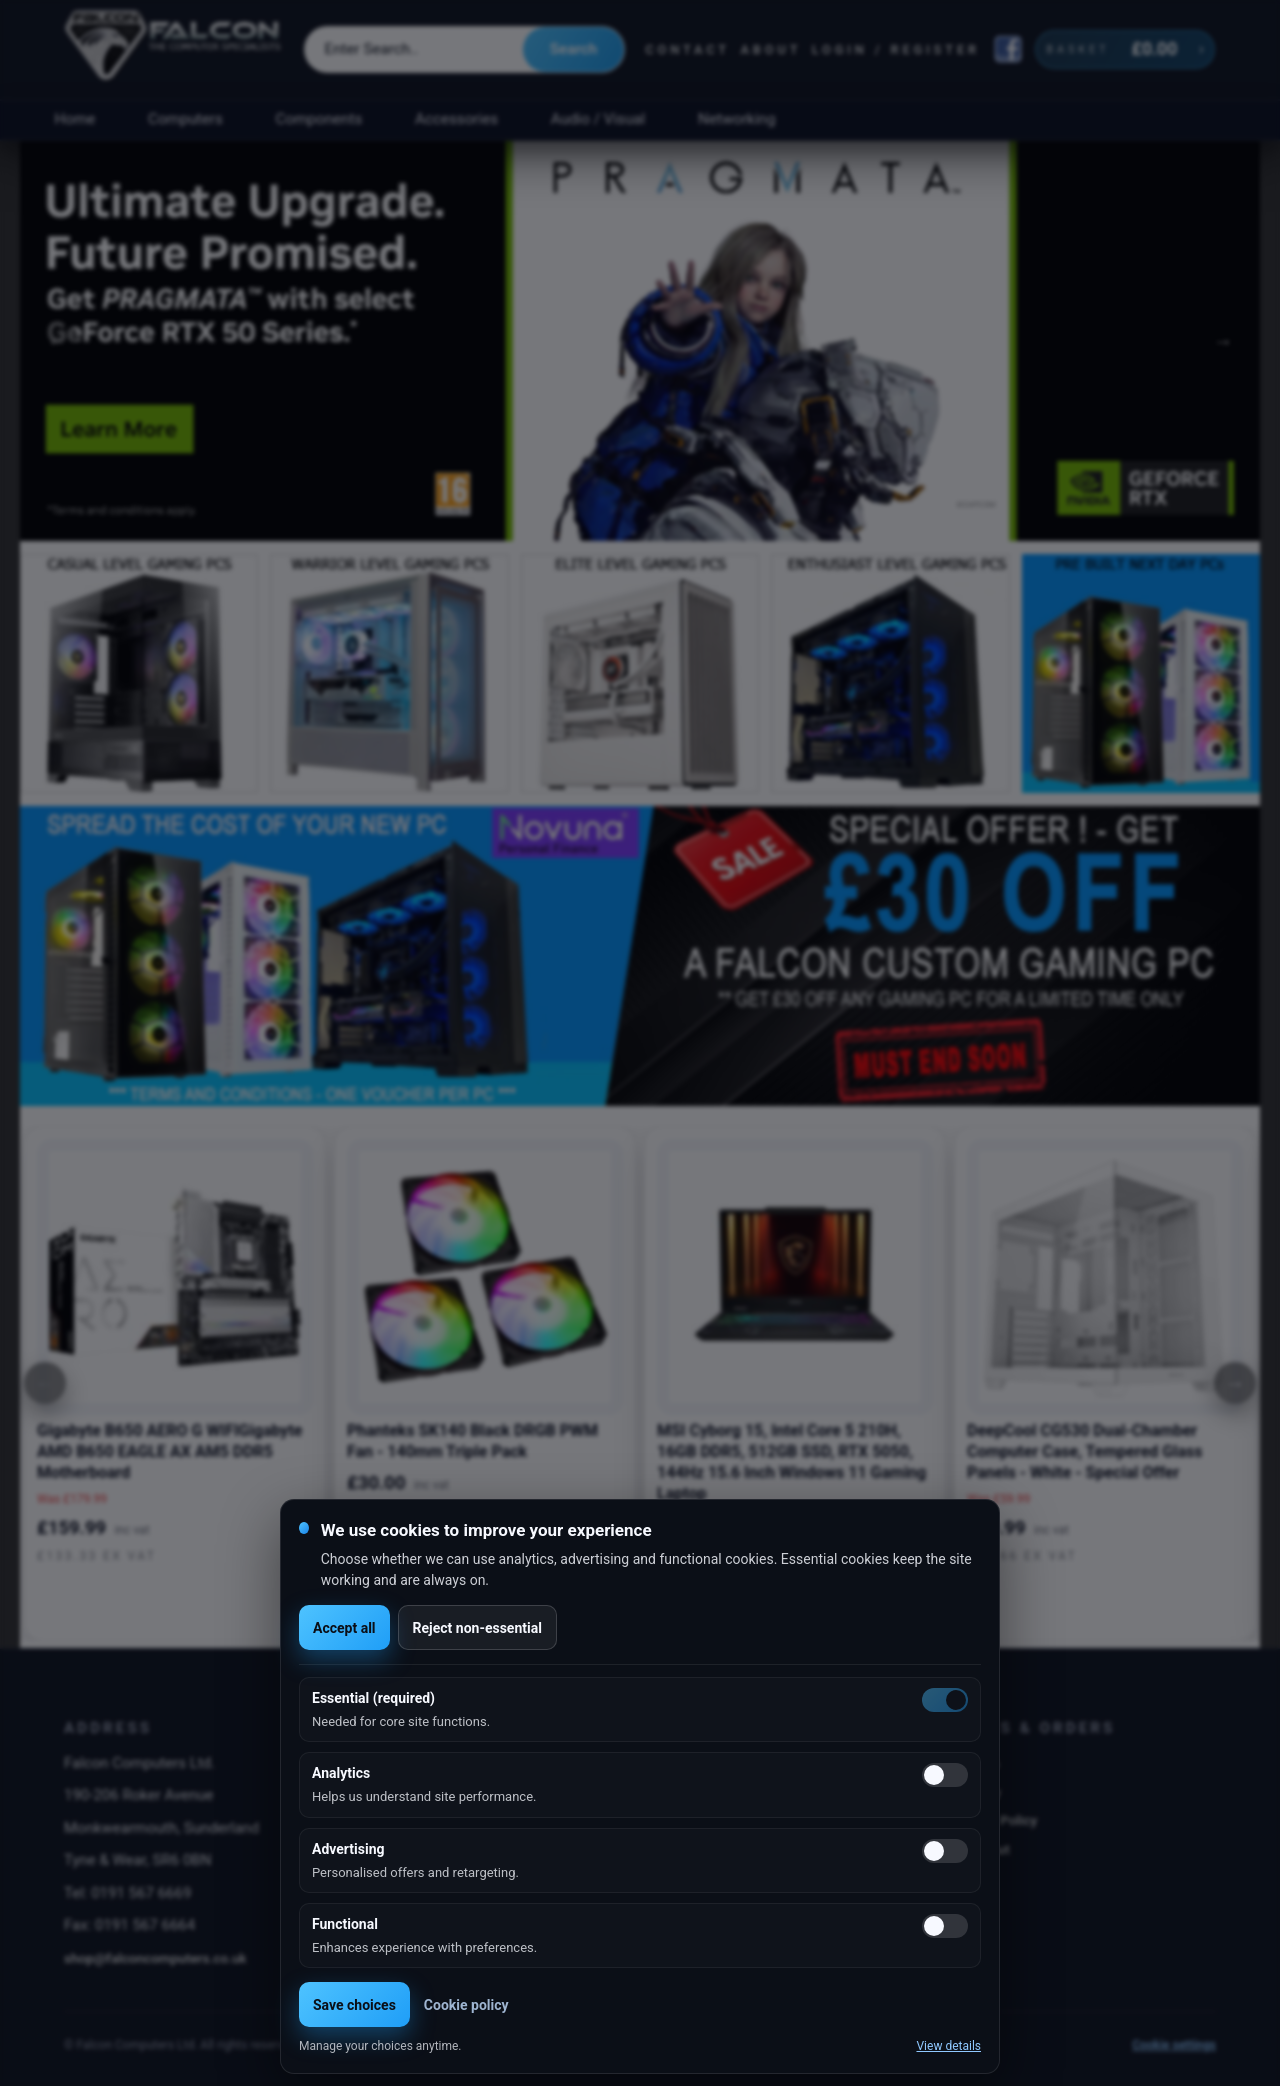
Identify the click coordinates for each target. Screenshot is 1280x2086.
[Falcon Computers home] (174, 49)
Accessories (456, 119)
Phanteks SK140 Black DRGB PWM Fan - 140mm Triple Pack (472, 1441)
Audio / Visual (598, 119)
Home (74, 119)
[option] (640, 341)
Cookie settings (1174, 2045)
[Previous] (45, 1383)
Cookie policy (466, 2005)
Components (319, 119)
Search (573, 49)
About (770, 49)
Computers (185, 119)
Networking (736, 119)
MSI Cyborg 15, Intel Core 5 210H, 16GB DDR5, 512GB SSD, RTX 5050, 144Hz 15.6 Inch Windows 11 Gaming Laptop (791, 1461)
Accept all (344, 1628)
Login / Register (896, 49)
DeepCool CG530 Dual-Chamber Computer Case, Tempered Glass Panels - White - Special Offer (1084, 1451)
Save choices (354, 2005)
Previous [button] (57, 341)
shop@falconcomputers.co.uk (155, 1958)
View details (948, 2046)
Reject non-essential (477, 1628)
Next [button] (1223, 341)
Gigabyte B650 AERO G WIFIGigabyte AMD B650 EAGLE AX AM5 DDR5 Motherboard (169, 1451)
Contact (687, 49)
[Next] (1235, 1383)
